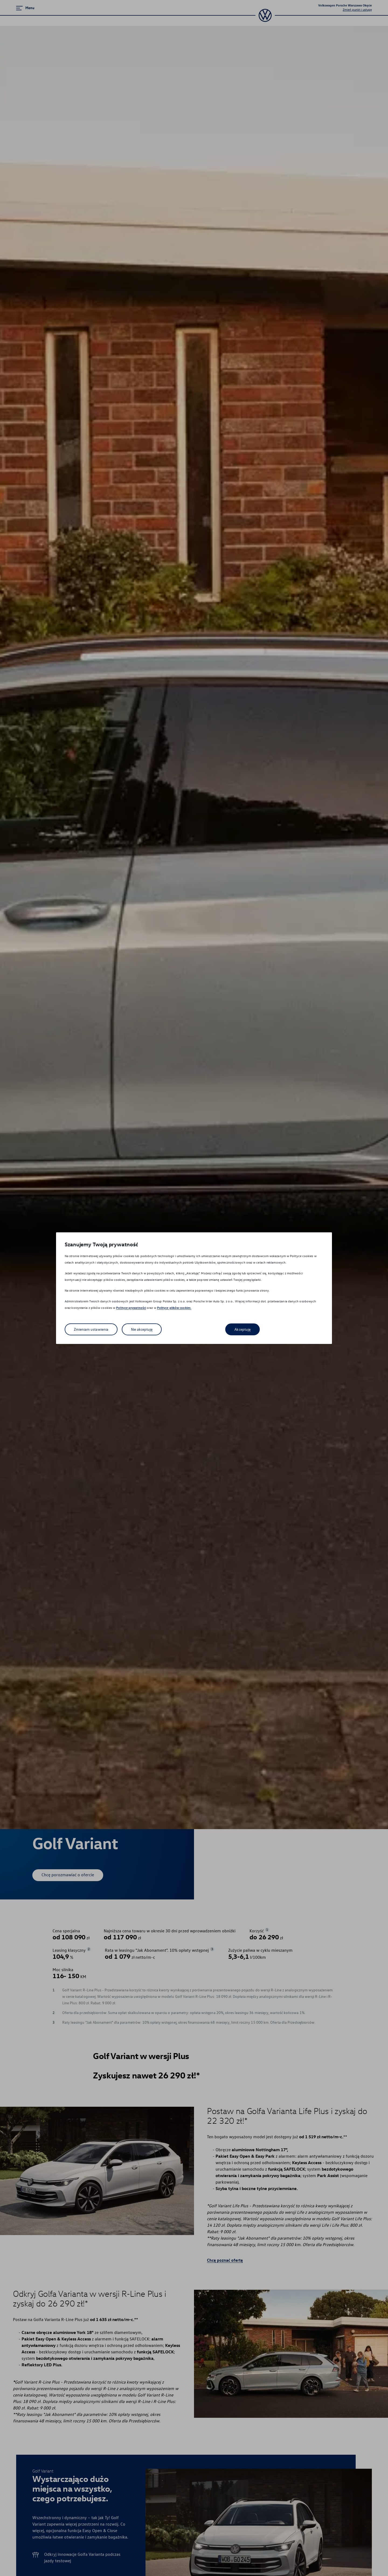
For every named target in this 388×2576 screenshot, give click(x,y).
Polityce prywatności (131, 1308)
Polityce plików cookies (174, 1308)
